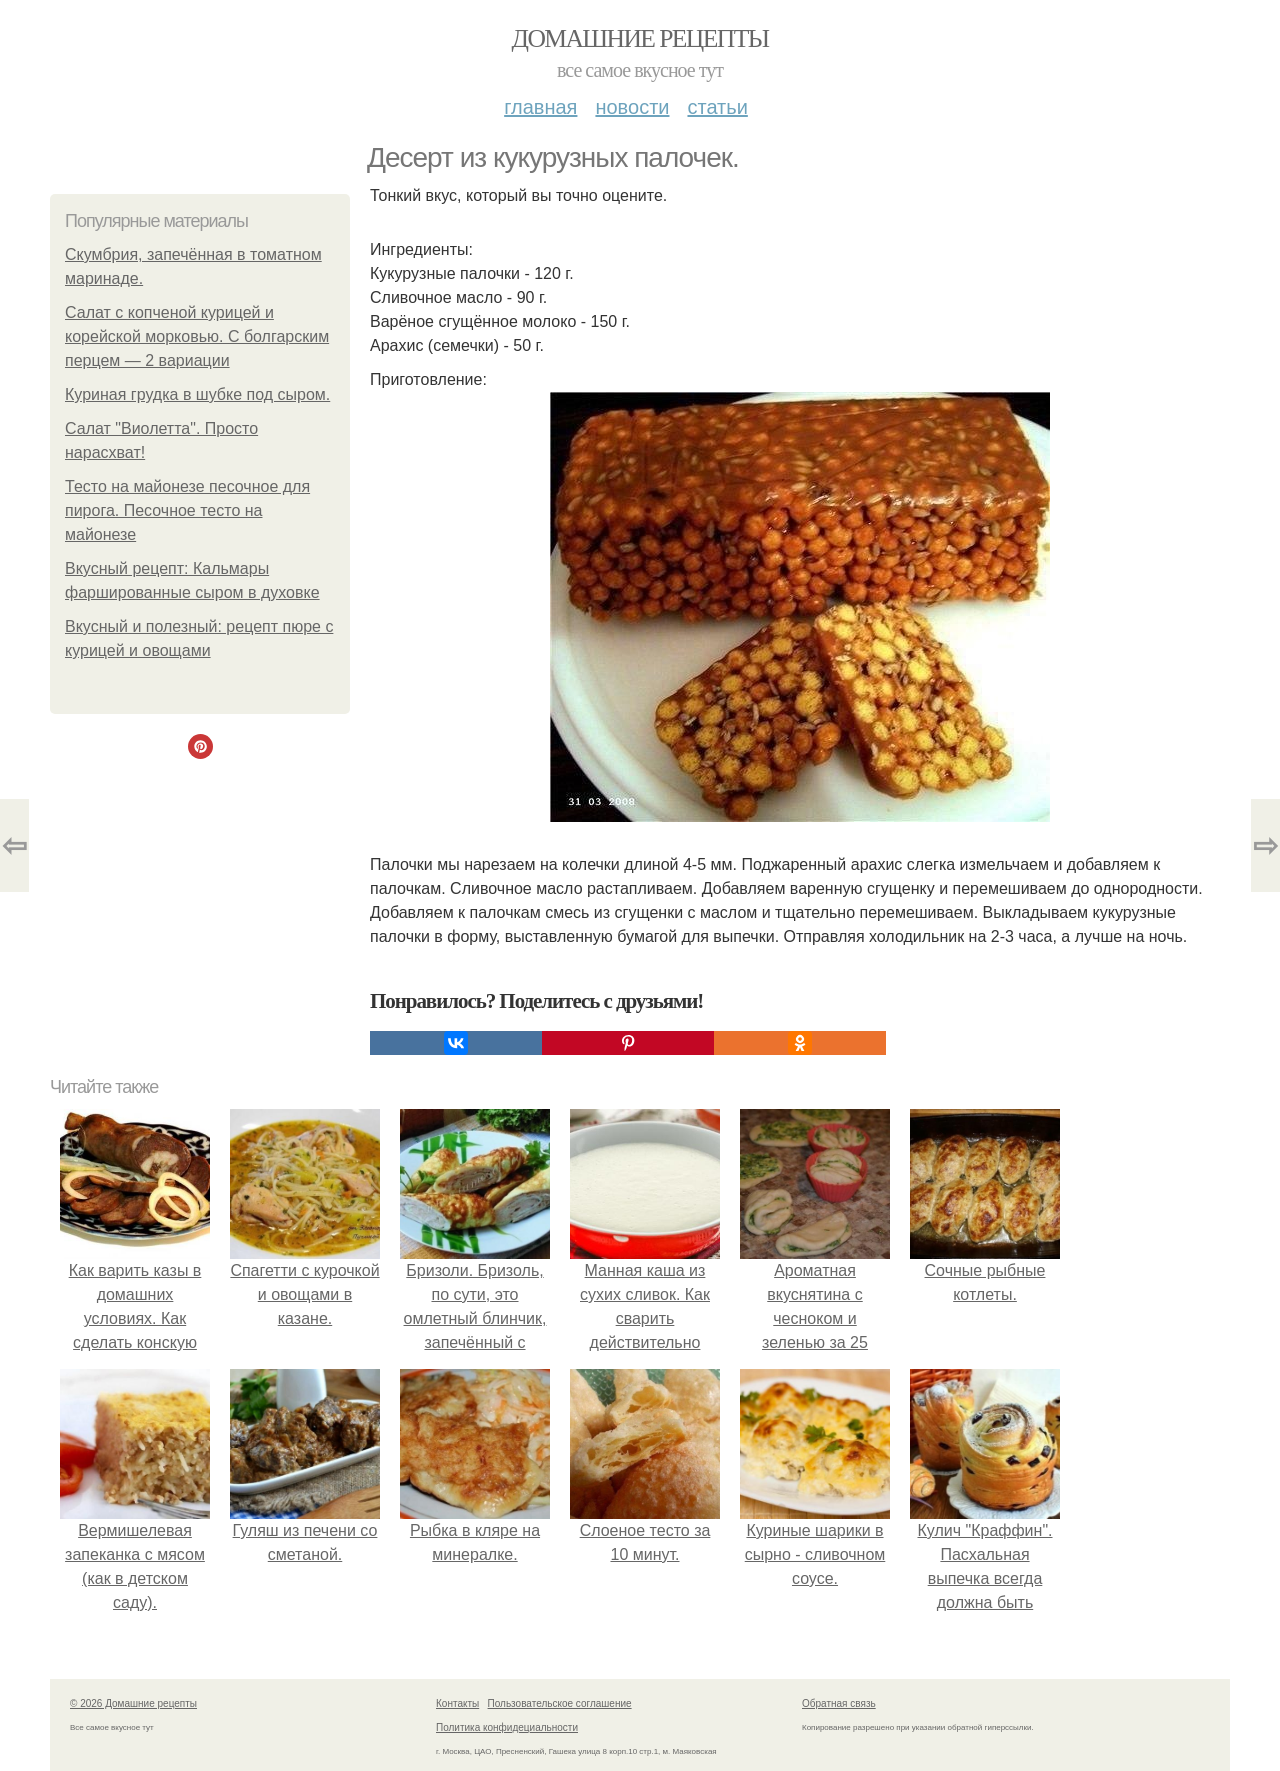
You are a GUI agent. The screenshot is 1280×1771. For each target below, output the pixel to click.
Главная (540, 107)
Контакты (457, 1703)
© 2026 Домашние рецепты (133, 1703)
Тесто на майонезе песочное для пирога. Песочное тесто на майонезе (187, 510)
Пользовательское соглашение (560, 1703)
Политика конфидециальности (507, 1727)
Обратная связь (839, 1703)
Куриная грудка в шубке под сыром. (197, 394)
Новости (632, 107)
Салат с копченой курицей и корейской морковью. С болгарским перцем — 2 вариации (197, 336)
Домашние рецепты (640, 38)
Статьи (717, 107)
